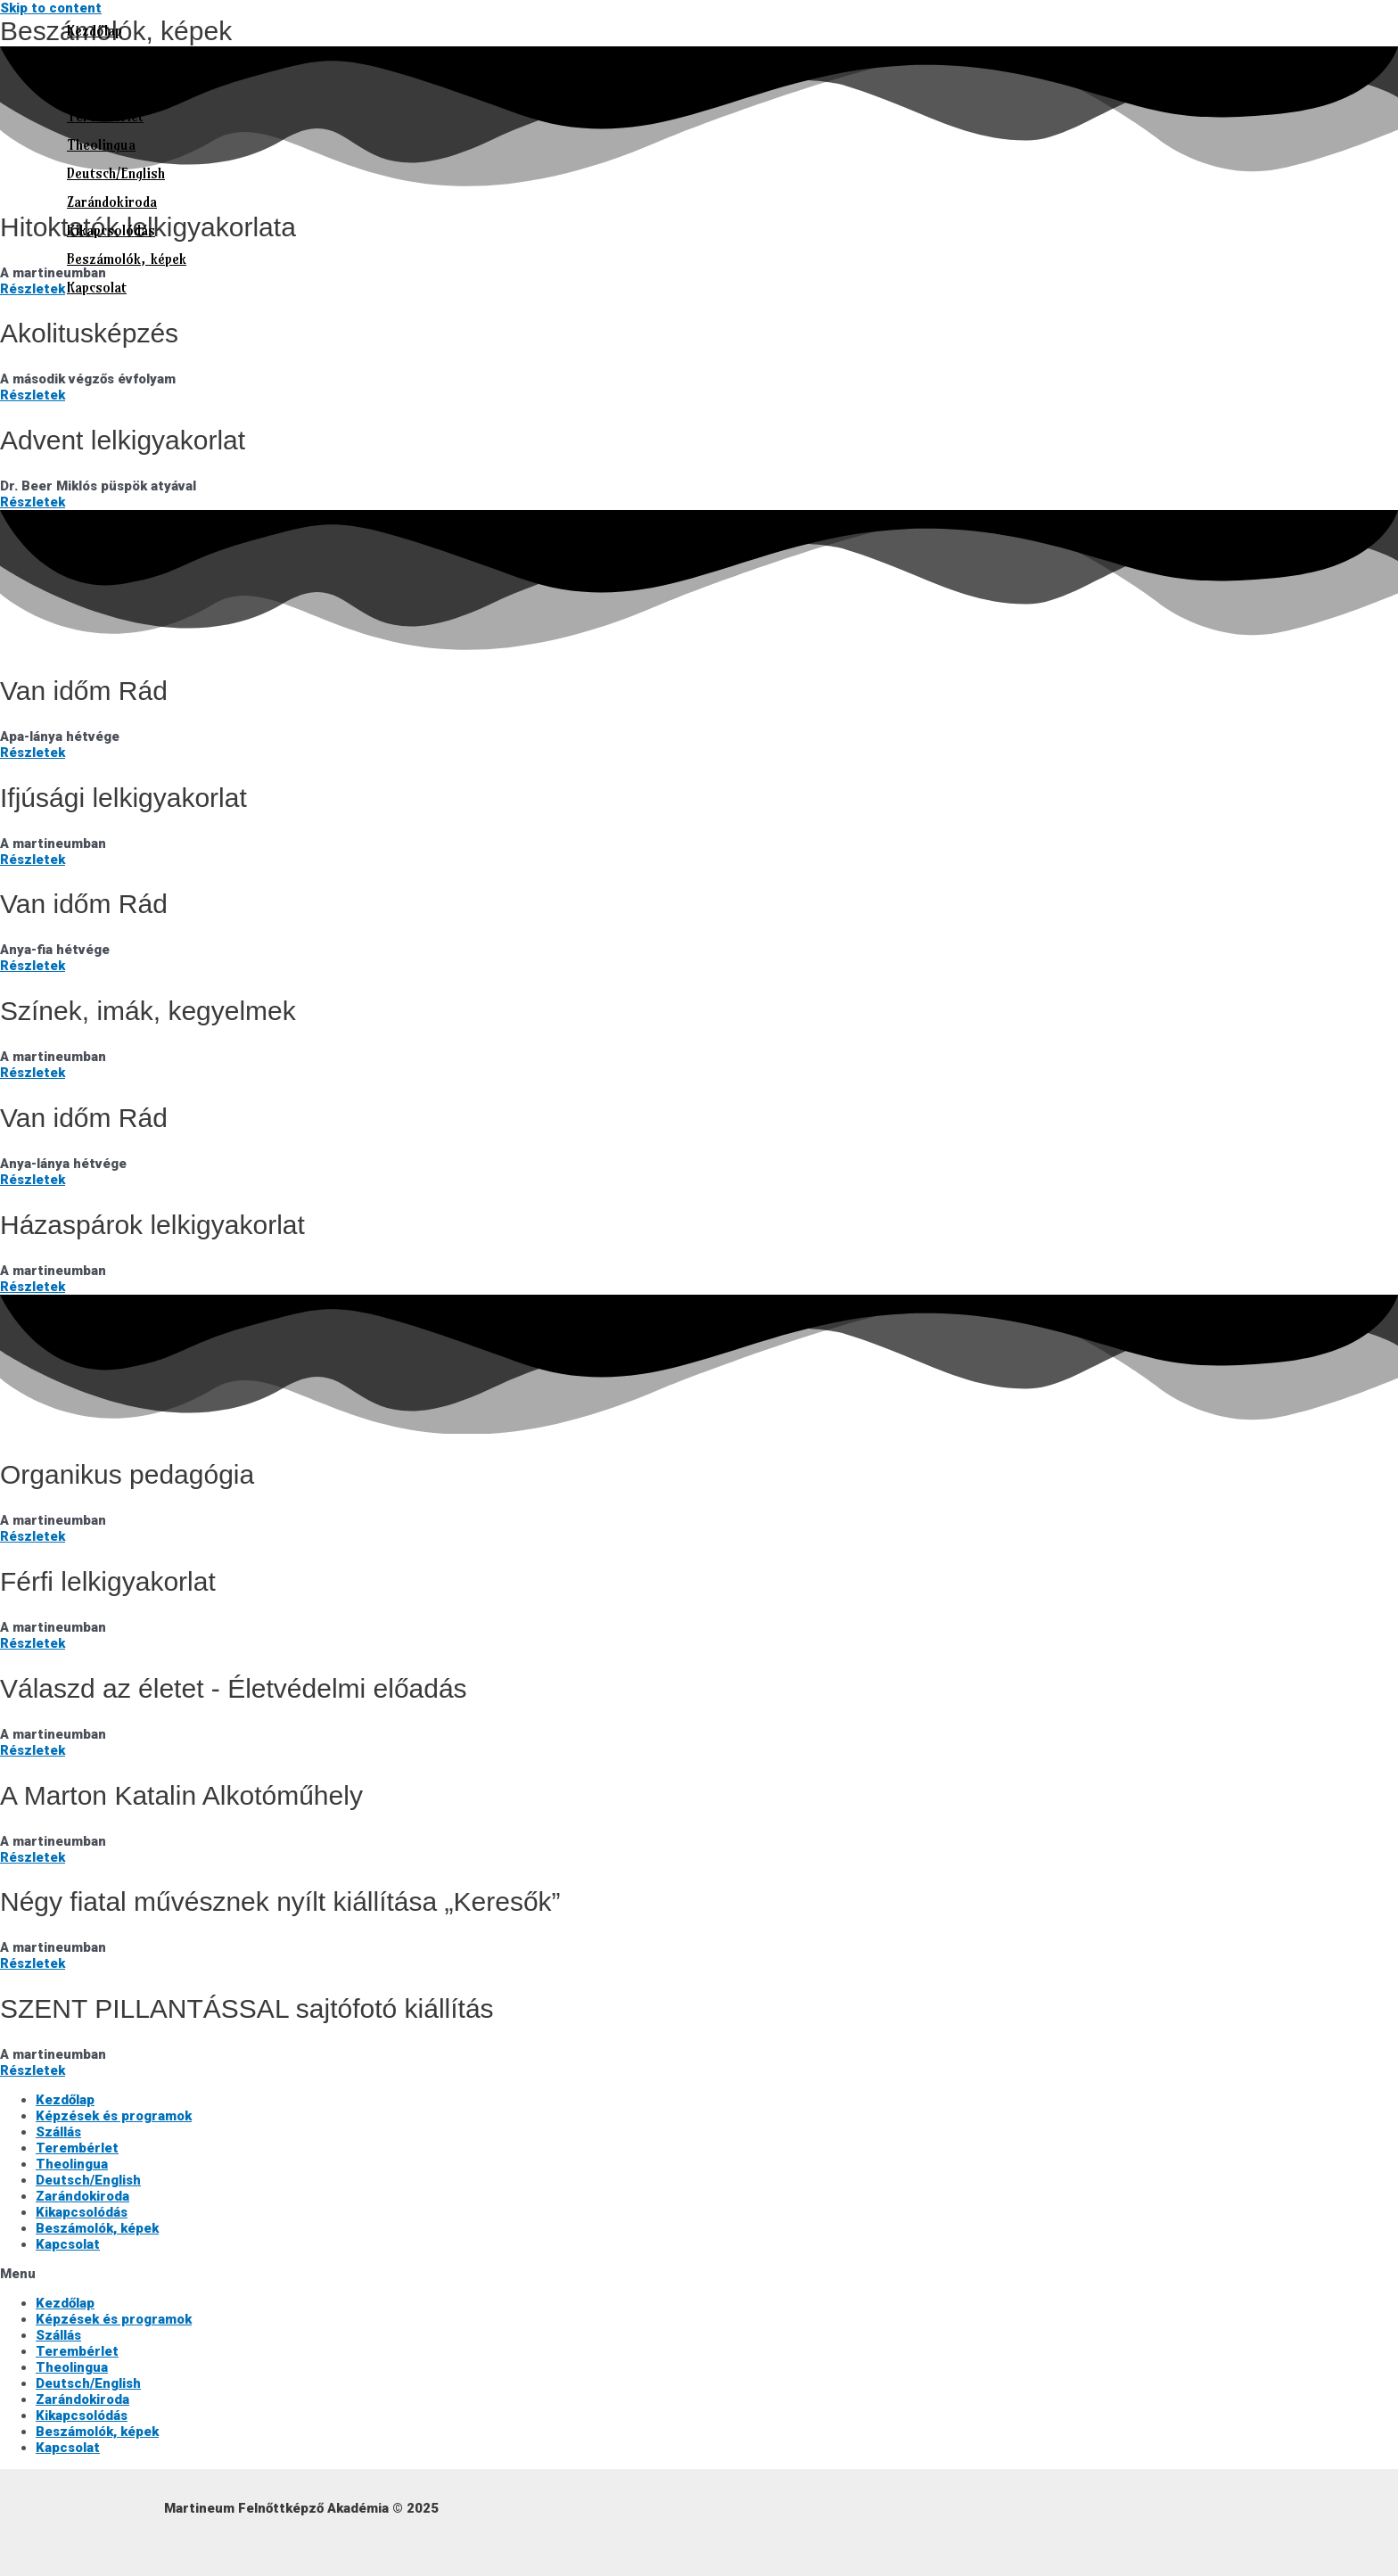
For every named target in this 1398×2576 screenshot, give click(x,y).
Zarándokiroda (112, 201)
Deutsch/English (116, 173)
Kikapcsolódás (111, 230)
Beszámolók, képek (126, 258)
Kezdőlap (94, 30)
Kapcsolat (97, 287)
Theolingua (101, 144)
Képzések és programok (141, 59)
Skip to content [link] (51, 8)
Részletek (32, 395)
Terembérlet (105, 116)
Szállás (88, 87)
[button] (699, 2274)
